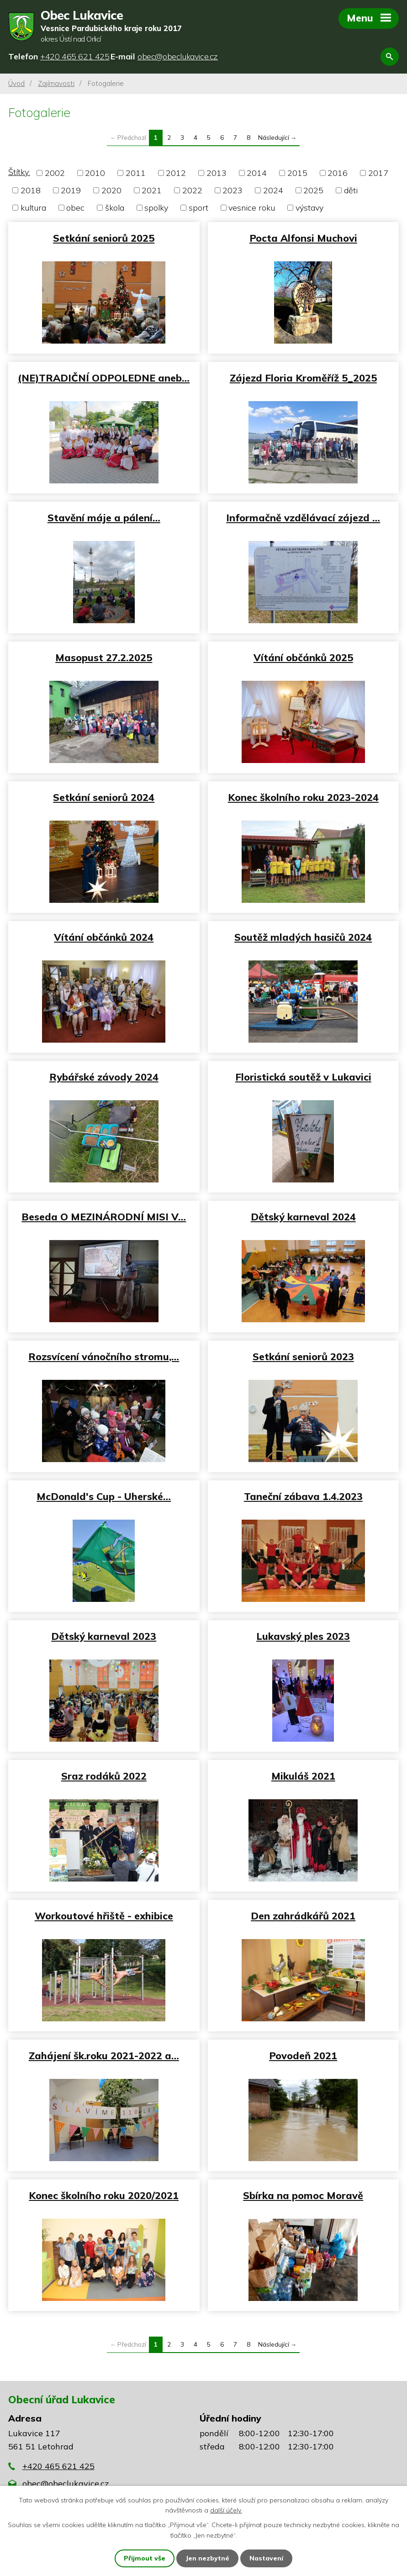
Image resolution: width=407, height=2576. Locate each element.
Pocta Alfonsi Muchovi (303, 238)
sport (198, 207)
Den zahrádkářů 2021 (303, 1915)
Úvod (16, 83)
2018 (31, 190)
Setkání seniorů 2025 (103, 238)
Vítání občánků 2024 (103, 937)
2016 (338, 173)
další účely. (226, 2510)
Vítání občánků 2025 (303, 657)
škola (114, 207)
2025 (313, 190)
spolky (156, 207)
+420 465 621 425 (58, 2466)
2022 (192, 190)
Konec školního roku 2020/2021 (104, 2195)
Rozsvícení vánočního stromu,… (103, 1356)
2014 (257, 173)
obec (75, 207)
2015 (297, 173)
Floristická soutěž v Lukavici (303, 1077)
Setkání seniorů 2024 (103, 797)
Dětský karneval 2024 (303, 1216)
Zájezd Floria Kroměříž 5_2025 (303, 377)
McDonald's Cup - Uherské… (104, 1496)
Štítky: (19, 172)
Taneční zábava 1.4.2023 (303, 1496)
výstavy (309, 207)
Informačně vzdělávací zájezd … (303, 517)
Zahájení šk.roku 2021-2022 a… (104, 2055)
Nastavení (266, 2558)
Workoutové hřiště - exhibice (104, 1915)
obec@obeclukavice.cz (65, 2483)
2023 (232, 190)
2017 (378, 173)
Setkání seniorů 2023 (303, 1356)
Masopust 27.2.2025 (103, 657)
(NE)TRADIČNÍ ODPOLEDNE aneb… (104, 377)
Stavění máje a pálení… (104, 517)
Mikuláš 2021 (303, 1776)
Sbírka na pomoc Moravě (303, 2195)
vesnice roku (251, 207)
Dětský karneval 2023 (103, 1636)
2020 (111, 190)
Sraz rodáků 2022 (104, 1776)
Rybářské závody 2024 (104, 1077)
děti (351, 190)
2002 (55, 173)
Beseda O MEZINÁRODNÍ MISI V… (103, 1216)
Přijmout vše (144, 2558)
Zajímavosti (56, 83)
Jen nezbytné (207, 2558)
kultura (33, 207)
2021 (152, 190)
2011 (136, 173)
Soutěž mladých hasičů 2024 (303, 937)
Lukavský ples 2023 (303, 1636)
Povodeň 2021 (303, 2055)
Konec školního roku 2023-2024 (303, 797)
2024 (273, 190)
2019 (71, 190)
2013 (216, 173)
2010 (95, 173)
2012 (176, 173)
